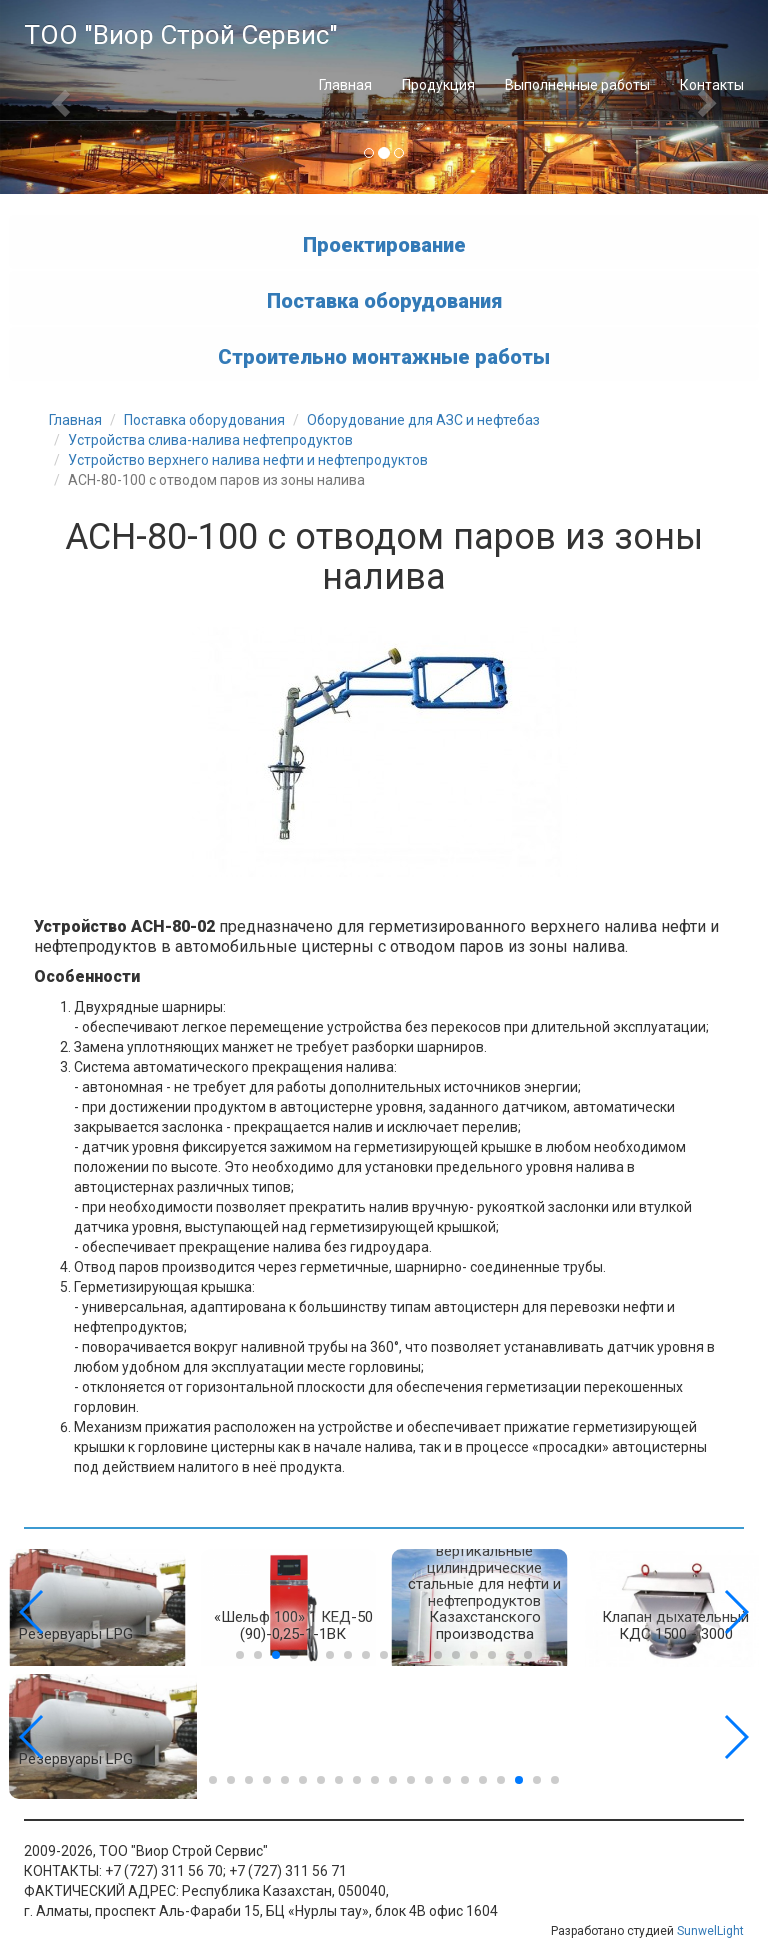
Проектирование (384, 244)
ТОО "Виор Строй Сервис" (181, 35)
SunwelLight (710, 1931)
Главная (345, 85)
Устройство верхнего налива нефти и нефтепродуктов (248, 460)
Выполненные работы (577, 85)
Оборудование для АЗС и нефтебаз (423, 420)
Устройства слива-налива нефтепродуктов (210, 440)
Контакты (712, 85)
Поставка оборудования (384, 300)
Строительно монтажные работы (384, 356)
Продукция (438, 85)
